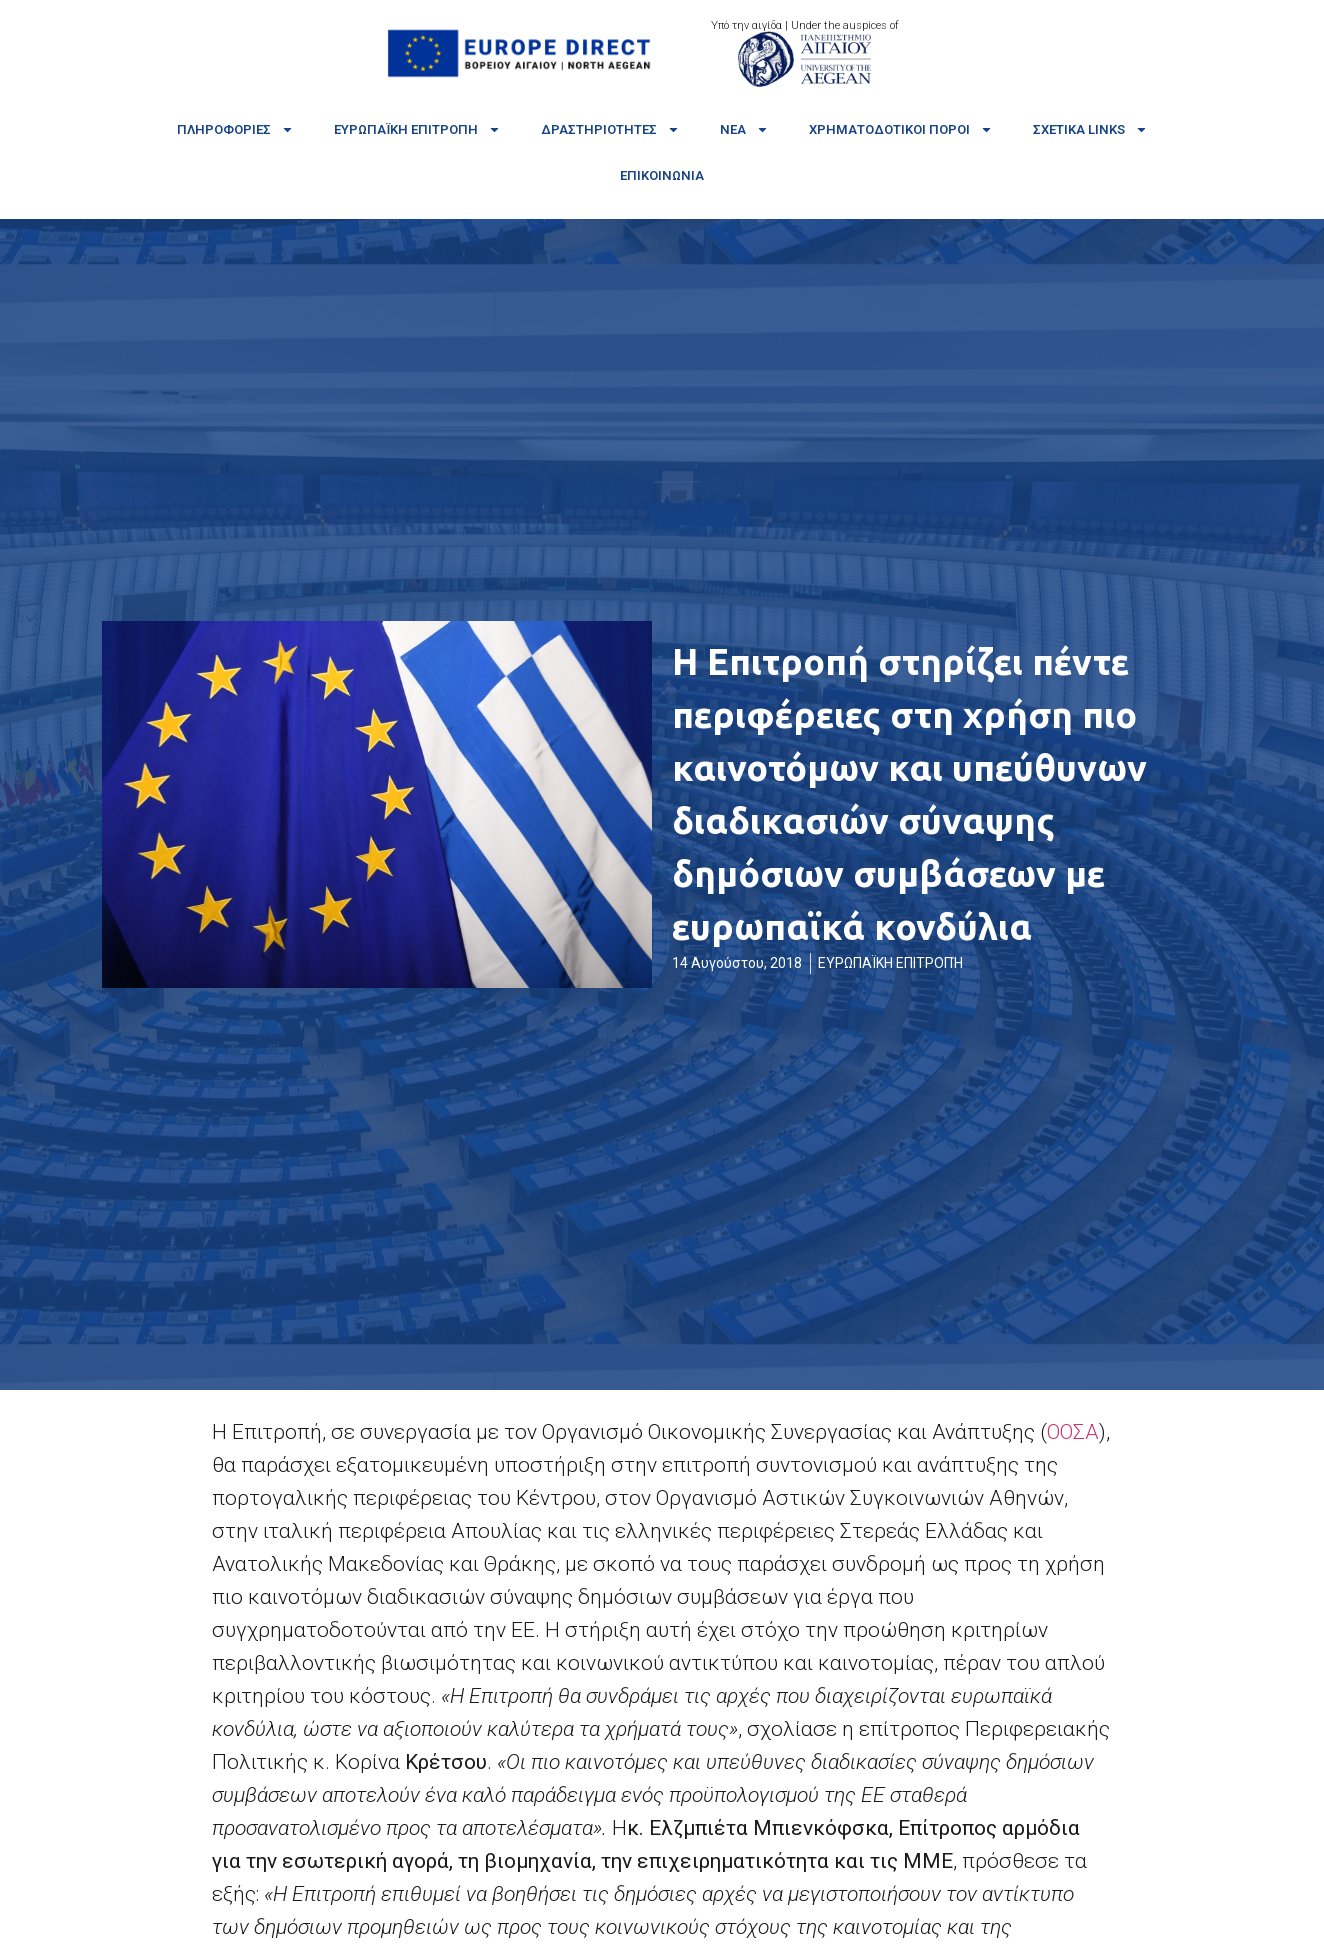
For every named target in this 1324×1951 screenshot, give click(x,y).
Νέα (744, 129)
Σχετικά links (1090, 129)
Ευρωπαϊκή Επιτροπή (417, 129)
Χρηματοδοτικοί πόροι (901, 129)
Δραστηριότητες (610, 129)
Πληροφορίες (235, 129)
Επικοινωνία (662, 175)
